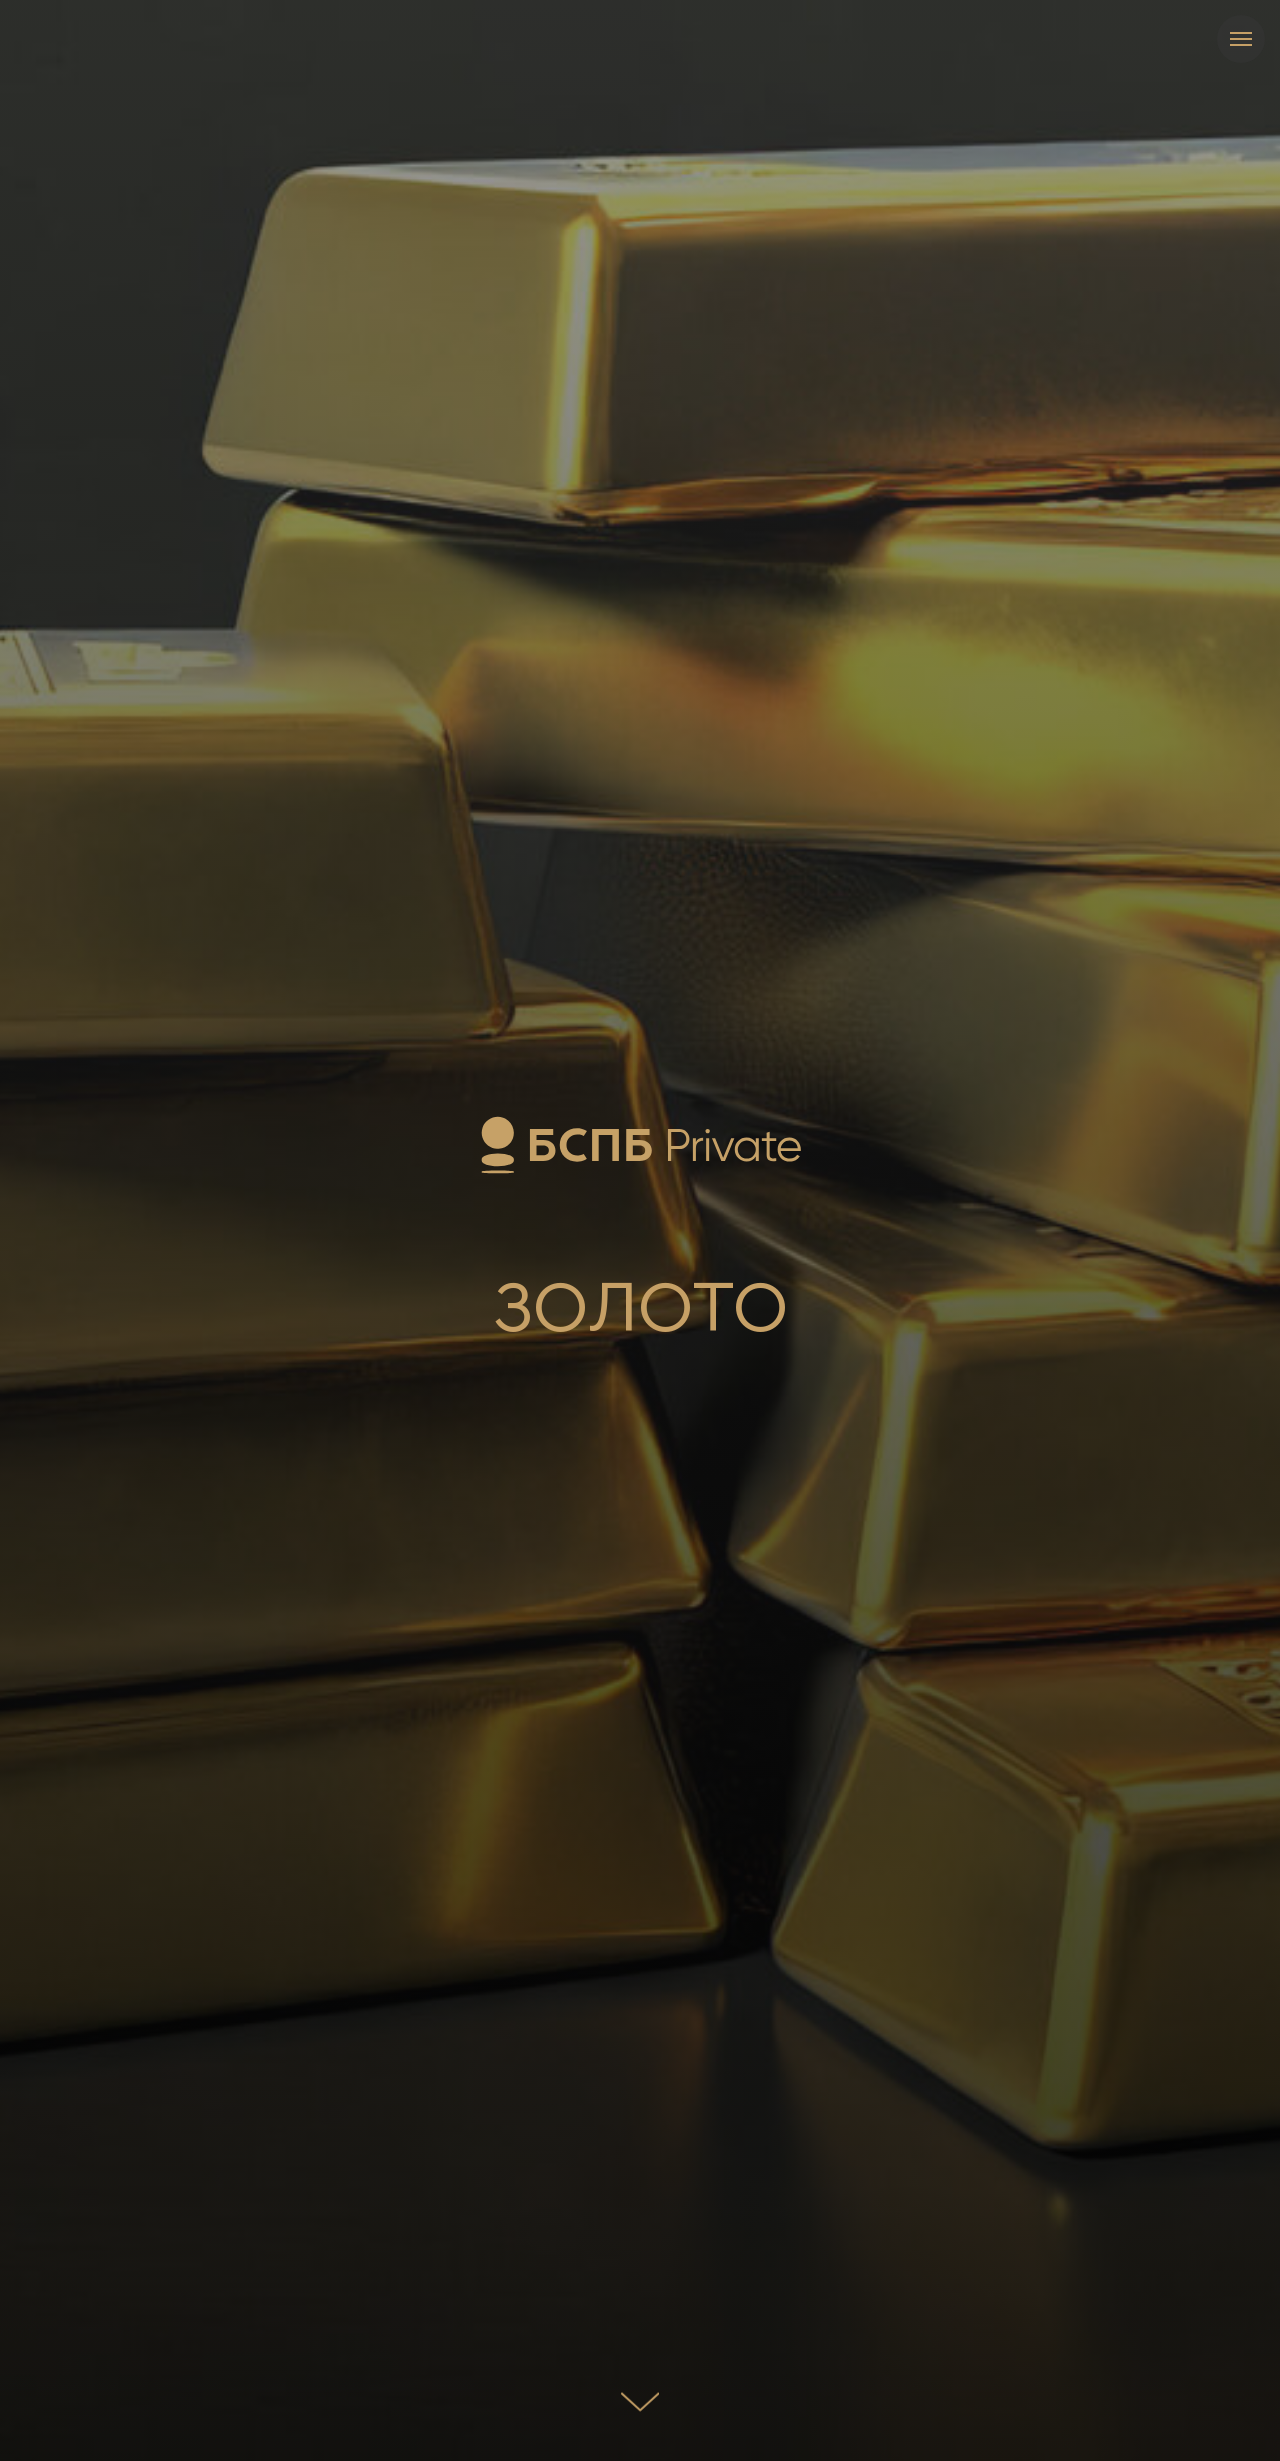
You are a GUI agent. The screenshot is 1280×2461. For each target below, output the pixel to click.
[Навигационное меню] (1241, 39)
